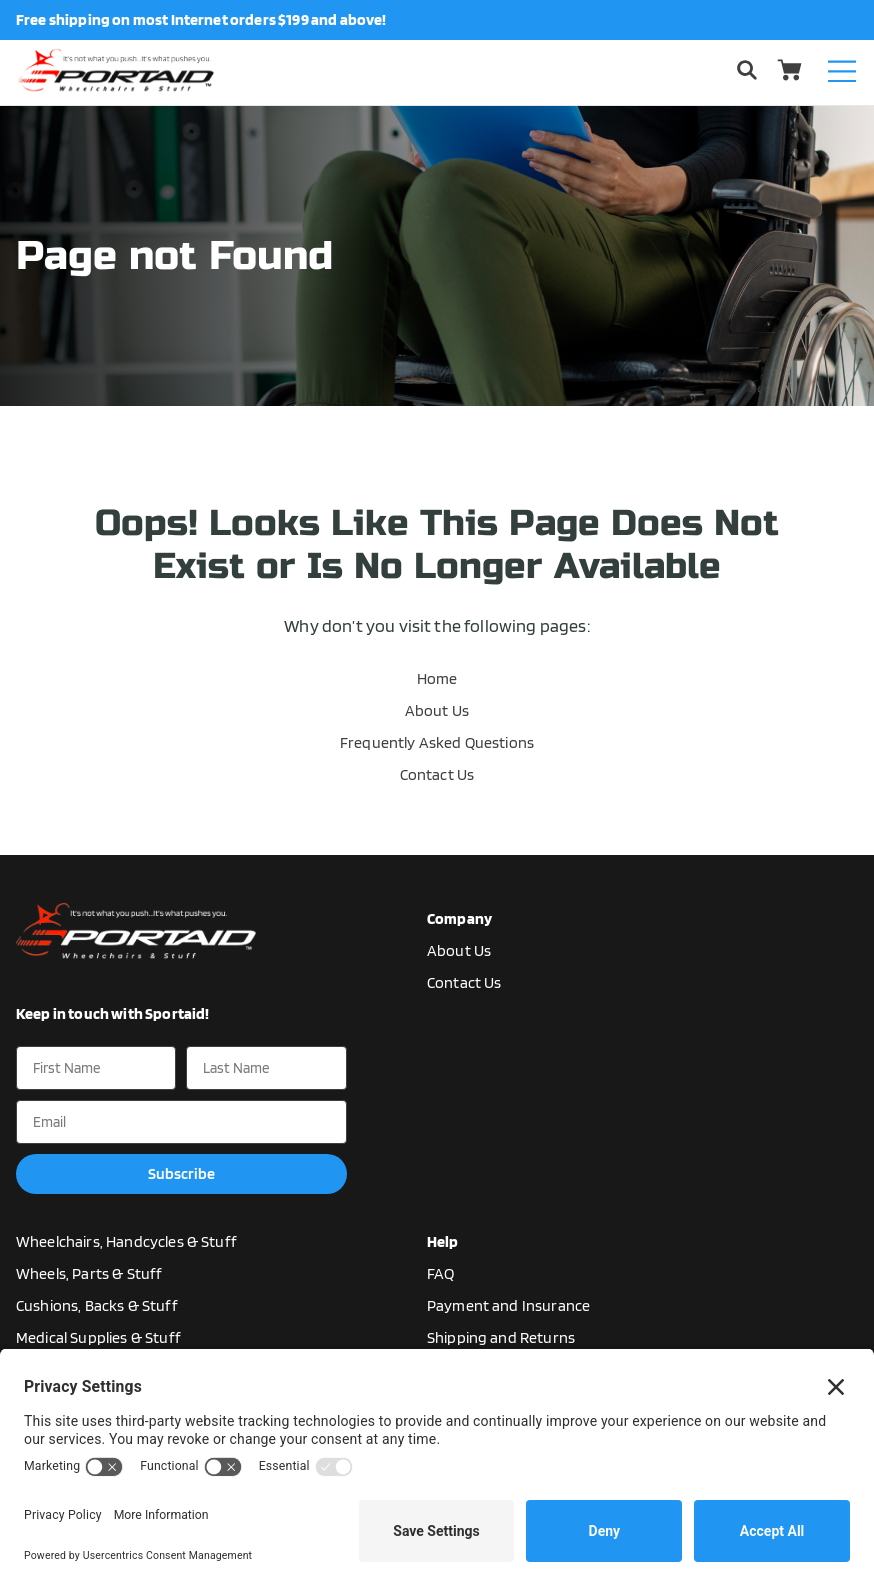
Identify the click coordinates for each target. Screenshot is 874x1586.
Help (443, 1241)
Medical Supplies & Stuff (98, 1337)
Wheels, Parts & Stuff (89, 1273)
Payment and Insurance (508, 1305)
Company (459, 918)
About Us (437, 710)
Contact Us (437, 774)
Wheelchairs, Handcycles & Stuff (126, 1241)
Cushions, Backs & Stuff (97, 1305)
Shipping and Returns (501, 1337)
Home (437, 678)
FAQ (440, 1273)
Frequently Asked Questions (437, 742)
